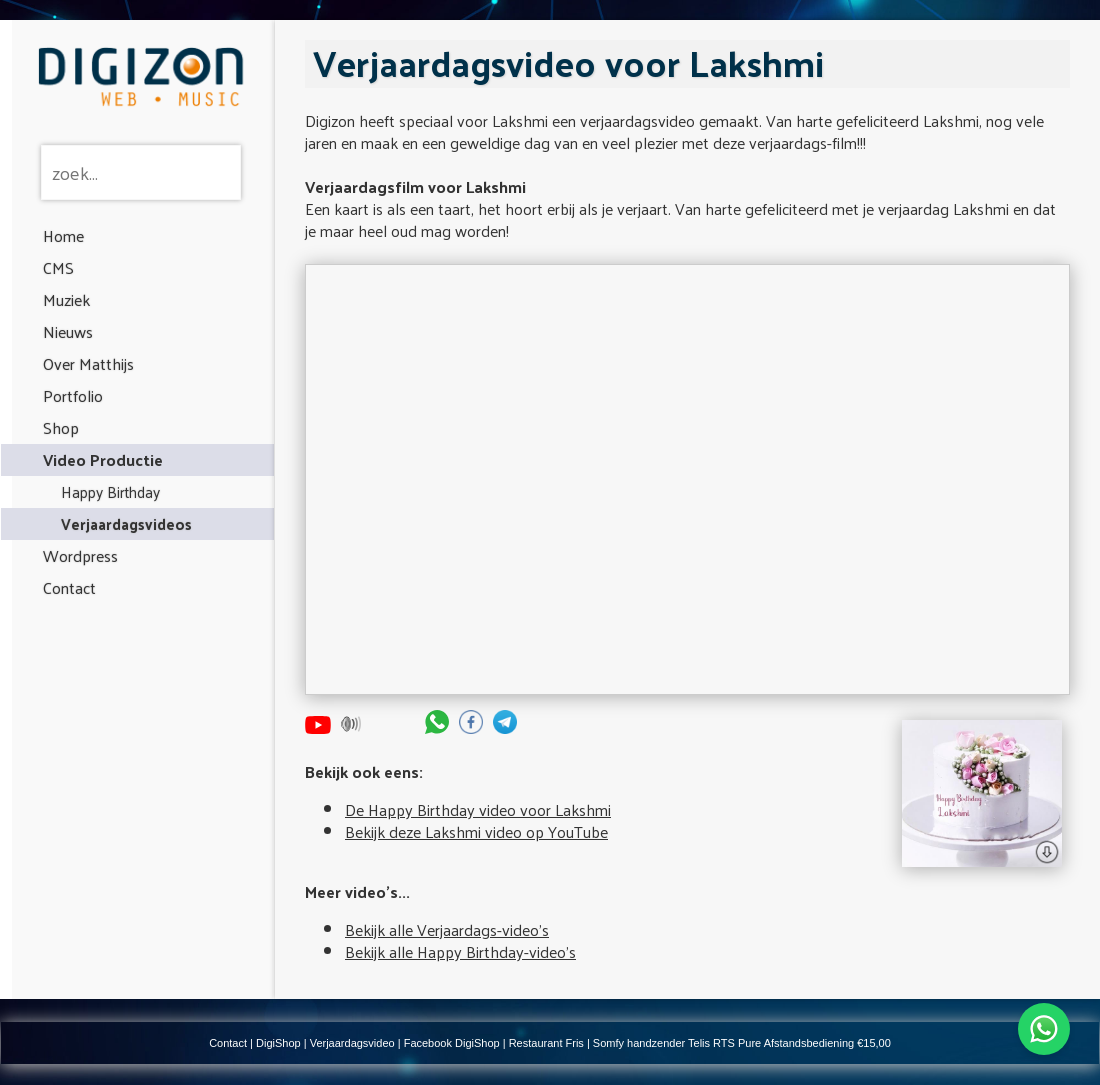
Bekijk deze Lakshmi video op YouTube (476, 831)
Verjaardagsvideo (352, 1043)
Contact (69, 587)
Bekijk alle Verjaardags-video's (447, 929)
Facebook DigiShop (452, 1043)
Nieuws (68, 331)
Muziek (66, 299)
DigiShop (278, 1043)
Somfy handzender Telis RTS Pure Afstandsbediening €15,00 (742, 1043)
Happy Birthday (110, 491)
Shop (61, 427)
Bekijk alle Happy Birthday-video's (460, 951)
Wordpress (80, 555)
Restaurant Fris (546, 1043)
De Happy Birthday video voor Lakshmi (478, 809)
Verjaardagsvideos (126, 523)
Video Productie (103, 459)
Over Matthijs (88, 363)
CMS (58, 267)
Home (63, 235)
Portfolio (73, 395)
